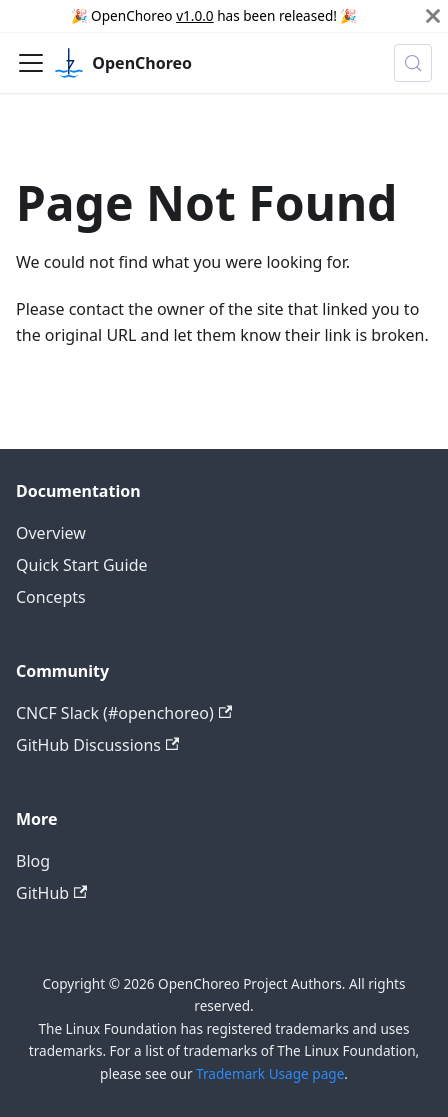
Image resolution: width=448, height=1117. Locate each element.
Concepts (51, 597)
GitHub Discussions (97, 745)
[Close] (433, 16)
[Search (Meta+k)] (413, 63)
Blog (33, 861)
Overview (51, 533)
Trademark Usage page (270, 1073)
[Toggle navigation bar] (31, 63)
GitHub (51, 893)
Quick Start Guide (82, 565)
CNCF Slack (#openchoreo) (124, 713)
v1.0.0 (195, 15)
